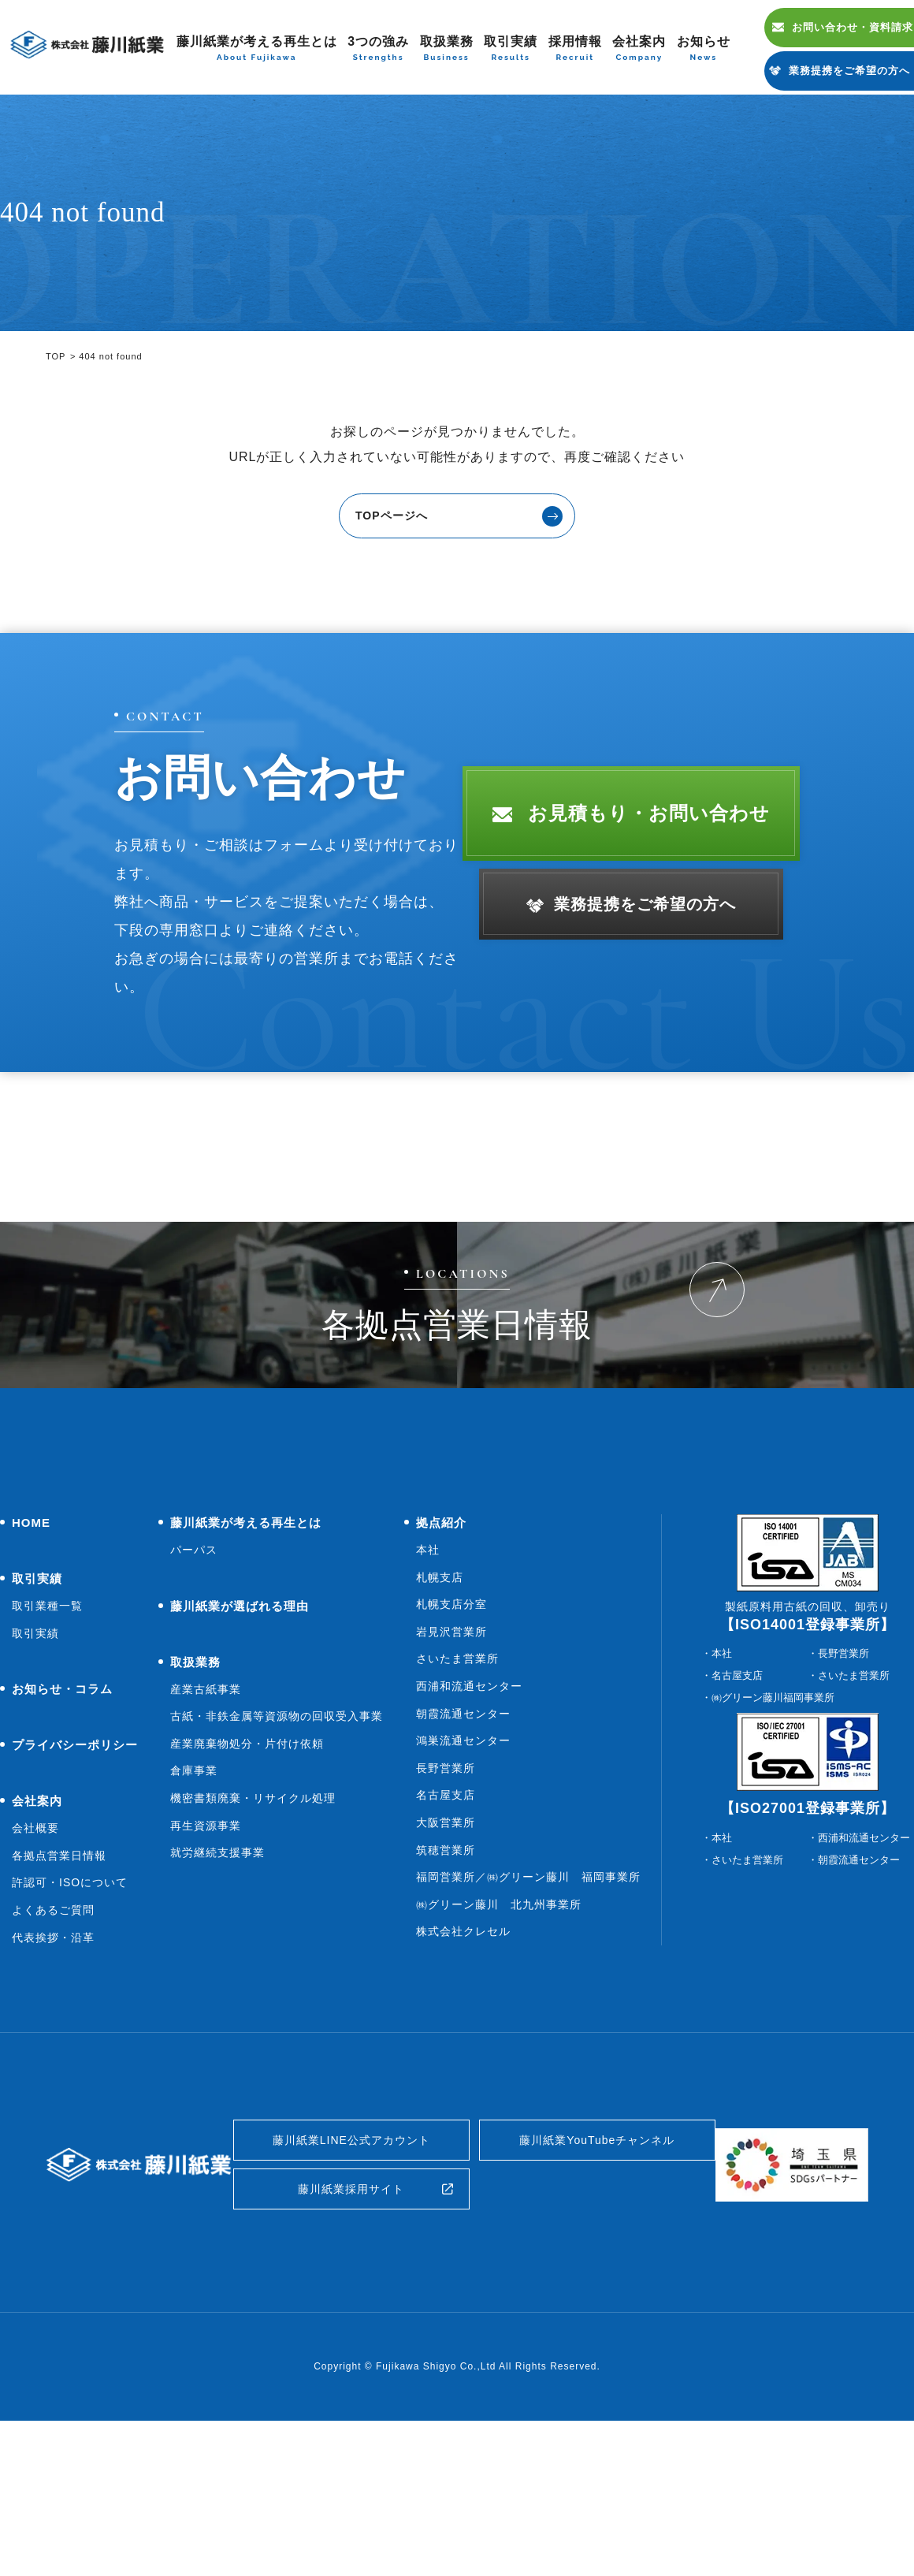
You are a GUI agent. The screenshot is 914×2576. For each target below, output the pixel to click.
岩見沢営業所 (451, 1771)
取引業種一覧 (47, 1745)
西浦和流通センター (469, 1825)
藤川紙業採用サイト (351, 2340)
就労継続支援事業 (217, 1992)
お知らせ (703, 49)
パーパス (193, 1689)
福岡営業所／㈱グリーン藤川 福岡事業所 (528, 2016)
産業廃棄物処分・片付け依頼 (247, 1883)
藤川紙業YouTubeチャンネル (597, 2283)
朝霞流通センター (463, 1852)
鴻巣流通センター (463, 1880)
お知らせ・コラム (62, 1828)
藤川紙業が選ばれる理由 (239, 1744)
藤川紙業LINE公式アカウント (351, 2283)
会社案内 (639, 49)
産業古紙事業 (205, 1828)
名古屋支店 (445, 1934)
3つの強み (378, 49)
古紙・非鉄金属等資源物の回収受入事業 (276, 1855)
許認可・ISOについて (70, 2022)
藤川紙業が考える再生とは (256, 49)
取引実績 (510, 49)
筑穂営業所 (445, 1988)
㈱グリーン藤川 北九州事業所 (498, 2044)
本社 (428, 1689)
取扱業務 (447, 49)
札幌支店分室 (451, 1743)
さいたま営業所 (457, 1798)
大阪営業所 (445, 1962)
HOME (31, 1662)
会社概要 (35, 1967)
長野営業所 (445, 1907)
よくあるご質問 (53, 2049)
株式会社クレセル (463, 2070)
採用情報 (575, 49)
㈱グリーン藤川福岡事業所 (773, 1837)
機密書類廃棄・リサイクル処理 (253, 1937)
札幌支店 (439, 1716)
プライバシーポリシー (75, 1884)
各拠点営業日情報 (59, 1995)
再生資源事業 (205, 1964)
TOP (55, 356)
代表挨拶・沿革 (53, 2076)
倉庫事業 (193, 1910)
